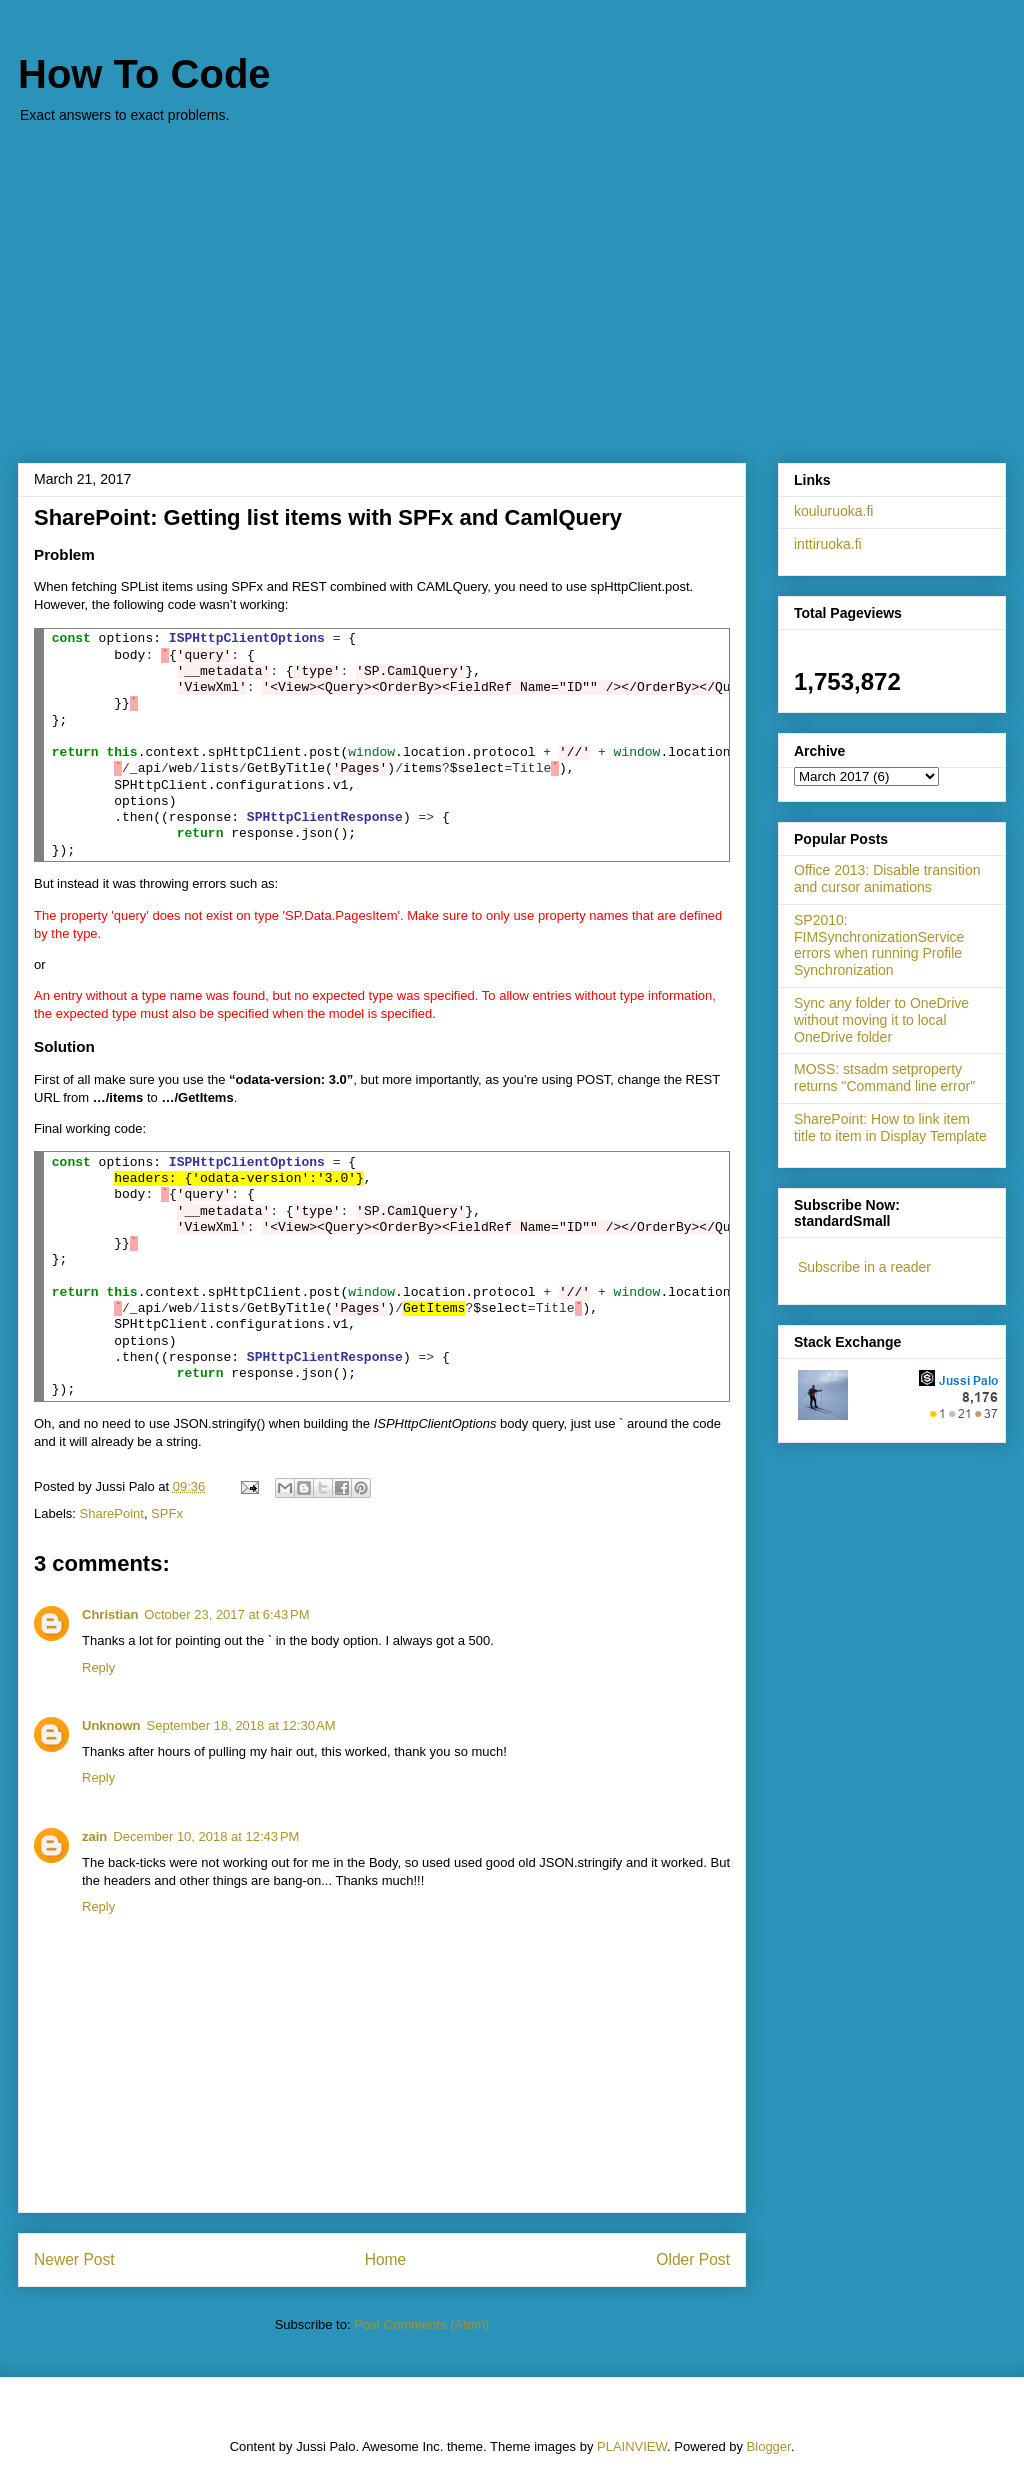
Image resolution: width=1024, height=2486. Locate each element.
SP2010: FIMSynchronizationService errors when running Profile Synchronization (879, 945)
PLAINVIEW (632, 2446)
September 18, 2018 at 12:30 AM (241, 1725)
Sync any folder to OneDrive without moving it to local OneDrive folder (881, 1020)
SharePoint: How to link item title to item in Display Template (890, 1127)
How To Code (144, 74)
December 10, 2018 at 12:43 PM (206, 1836)
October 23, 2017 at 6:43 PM (226, 1614)
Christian (110, 1614)
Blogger (769, 2446)
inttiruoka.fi (828, 544)
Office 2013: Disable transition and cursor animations (887, 878)
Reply (98, 1667)
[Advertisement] (512, 283)
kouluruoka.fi (833, 511)
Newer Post (74, 2259)
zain (94, 1836)
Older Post (693, 2259)
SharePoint (112, 1513)
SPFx (167, 1513)
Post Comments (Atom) (421, 2324)
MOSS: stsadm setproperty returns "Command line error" (884, 1077)
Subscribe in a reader (864, 1267)
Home (386, 2259)
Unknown (111, 1725)
